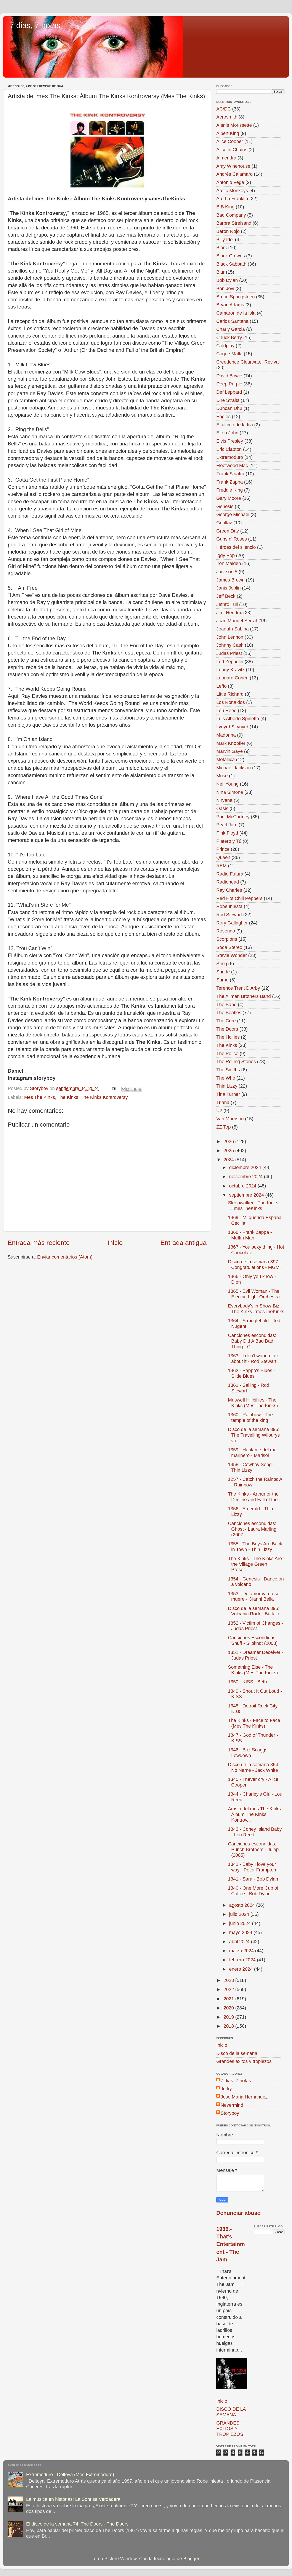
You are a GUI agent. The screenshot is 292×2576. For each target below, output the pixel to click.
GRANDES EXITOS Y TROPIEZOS (229, 2428)
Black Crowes (230, 255)
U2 (219, 1110)
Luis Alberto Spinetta (237, 718)
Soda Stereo (229, 947)
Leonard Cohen (232, 678)
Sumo (222, 980)
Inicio (115, 1242)
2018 (229, 2026)
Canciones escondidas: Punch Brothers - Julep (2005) (253, 1849)
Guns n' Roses (231, 539)
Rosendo (225, 931)
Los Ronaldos (230, 702)
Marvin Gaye (229, 751)
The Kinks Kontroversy (104, 1097)
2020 (229, 2008)
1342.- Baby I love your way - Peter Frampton (252, 1867)
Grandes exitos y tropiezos (244, 2061)
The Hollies (228, 1037)
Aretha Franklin (232, 198)
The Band (226, 1004)
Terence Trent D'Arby (238, 988)
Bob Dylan (227, 280)
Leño (221, 686)
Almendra (226, 158)
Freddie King (229, 490)
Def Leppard (229, 392)
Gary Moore (228, 498)
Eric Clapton (229, 449)
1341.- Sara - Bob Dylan (253, 1879)
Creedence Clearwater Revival (248, 362)
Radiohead (227, 882)
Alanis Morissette (234, 125)
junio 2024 (240, 1923)
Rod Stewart (229, 914)
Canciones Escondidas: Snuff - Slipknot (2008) (253, 1640)
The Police (227, 1053)
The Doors (227, 1029)
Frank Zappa (229, 482)
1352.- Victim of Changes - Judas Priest (255, 1625)
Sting (221, 963)
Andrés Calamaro (234, 174)
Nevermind (232, 2105)
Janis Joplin (228, 588)
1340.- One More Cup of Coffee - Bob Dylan (253, 1890)
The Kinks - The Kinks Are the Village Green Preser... (255, 1564)
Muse (222, 775)
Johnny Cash (230, 645)
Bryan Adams (230, 304)
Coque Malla (229, 353)
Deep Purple (229, 384)
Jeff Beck (225, 596)
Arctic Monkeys (232, 190)
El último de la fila (234, 424)
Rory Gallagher (232, 923)
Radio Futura (229, 874)
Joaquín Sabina (232, 629)
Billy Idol (225, 239)
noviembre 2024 (246, 1176)
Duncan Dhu (229, 408)
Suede (223, 972)
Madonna (226, 735)
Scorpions (226, 939)
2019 (229, 2017)
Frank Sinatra (230, 473)
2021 (229, 1998)
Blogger (191, 2558)
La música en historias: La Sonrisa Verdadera (73, 2499)
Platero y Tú (228, 841)
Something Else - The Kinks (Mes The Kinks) (253, 1669)
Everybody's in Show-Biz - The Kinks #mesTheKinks (256, 1308)
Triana (222, 1102)
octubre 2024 (243, 1186)
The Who (225, 1078)
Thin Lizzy (226, 1086)
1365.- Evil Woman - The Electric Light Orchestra (254, 1293)
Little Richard (230, 694)
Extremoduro (229, 457)
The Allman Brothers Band (243, 996)
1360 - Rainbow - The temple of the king (250, 1417)
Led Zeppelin (229, 661)
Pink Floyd (227, 833)
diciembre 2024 (245, 1167)
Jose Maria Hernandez (244, 2097)
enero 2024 (241, 1969)
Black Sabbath (231, 264)
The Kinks (68, 1097)
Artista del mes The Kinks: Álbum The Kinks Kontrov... (255, 1814)
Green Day (227, 531)
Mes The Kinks (39, 1097)
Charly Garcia (230, 329)
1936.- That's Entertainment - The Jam (230, 2244)
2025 (229, 1150)
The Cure (226, 1020)
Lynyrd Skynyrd (232, 726)
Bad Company (231, 215)
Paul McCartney (233, 816)
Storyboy (230, 2113)
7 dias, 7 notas (35, 25)
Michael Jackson (233, 767)
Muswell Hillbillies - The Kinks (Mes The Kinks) (253, 1402)
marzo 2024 (242, 1950)
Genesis (224, 506)
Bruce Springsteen (235, 296)
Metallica (225, 759)
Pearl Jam (226, 824)
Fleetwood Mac (232, 465)
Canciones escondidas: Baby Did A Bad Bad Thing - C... (252, 1341)
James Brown (230, 580)
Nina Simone (229, 792)
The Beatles (228, 1012)
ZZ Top (223, 1127)
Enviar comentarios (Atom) (65, 1257)
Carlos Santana (232, 321)
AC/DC (223, 109)
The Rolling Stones (236, 1061)
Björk (221, 247)
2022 (229, 1989)
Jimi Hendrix (229, 612)
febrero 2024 (243, 1959)
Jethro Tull (227, 604)
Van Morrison (230, 1118)
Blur (220, 272)
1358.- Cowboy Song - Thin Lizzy (251, 1467)
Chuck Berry (229, 337)
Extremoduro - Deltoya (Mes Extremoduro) (70, 2474)
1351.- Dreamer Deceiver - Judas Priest (255, 1655)
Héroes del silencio (236, 547)
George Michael (232, 514)
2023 (229, 1980)
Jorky (226, 2088)
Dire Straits (227, 400)
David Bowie (229, 375)
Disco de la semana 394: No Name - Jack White (253, 1767)
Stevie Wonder (231, 955)
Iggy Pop (225, 555)
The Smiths (228, 1069)
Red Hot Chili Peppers (239, 898)
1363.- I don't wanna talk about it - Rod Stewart (253, 1358)
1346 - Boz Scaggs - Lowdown (249, 1752)
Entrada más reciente (39, 1242)
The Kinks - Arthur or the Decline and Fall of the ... (255, 1496)
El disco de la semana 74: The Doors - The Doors (77, 2524)
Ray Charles (229, 890)
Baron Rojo (228, 231)
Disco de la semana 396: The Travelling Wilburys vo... (254, 1435)
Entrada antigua (183, 1242)
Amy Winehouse (233, 166)
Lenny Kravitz (230, 669)
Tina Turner (228, 1094)
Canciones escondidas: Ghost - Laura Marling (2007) (252, 1529)
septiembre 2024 (247, 1195)
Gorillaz (224, 522)
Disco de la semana (236, 2053)
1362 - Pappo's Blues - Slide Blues (251, 1373)
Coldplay (225, 345)
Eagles (223, 416)
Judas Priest (229, 653)
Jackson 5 (226, 571)
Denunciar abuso (238, 2213)
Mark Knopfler (230, 743)
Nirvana (224, 800)
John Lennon (229, 637)
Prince (222, 849)
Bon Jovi (225, 288)
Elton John (227, 432)
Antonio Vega (230, 182)
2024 (229, 1159)
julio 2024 (239, 1914)
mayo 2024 (241, 1932)
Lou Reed (226, 710)
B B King (225, 207)
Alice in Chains (231, 149)
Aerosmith (226, 117)
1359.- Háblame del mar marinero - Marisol (253, 1452)
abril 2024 (240, 1941)
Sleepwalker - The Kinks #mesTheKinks (253, 1205)
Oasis (222, 808)
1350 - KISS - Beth (247, 1681)
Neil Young (227, 784)
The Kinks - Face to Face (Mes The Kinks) (254, 1723)
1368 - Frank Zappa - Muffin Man (250, 1235)
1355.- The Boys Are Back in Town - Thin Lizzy (255, 1546)
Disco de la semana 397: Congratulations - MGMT (255, 1264)
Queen (223, 857)
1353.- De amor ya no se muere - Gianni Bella (253, 1596)
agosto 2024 (242, 1905)
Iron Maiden (228, 563)
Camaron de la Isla (235, 313)
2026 (229, 1141)
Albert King (227, 133)
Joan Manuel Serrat (236, 620)
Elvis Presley (229, 441)
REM (221, 865)
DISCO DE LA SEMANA (231, 2411)
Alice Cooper (229, 141)
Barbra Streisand (233, 223)
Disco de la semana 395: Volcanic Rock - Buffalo (253, 1611)
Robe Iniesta (229, 906)
